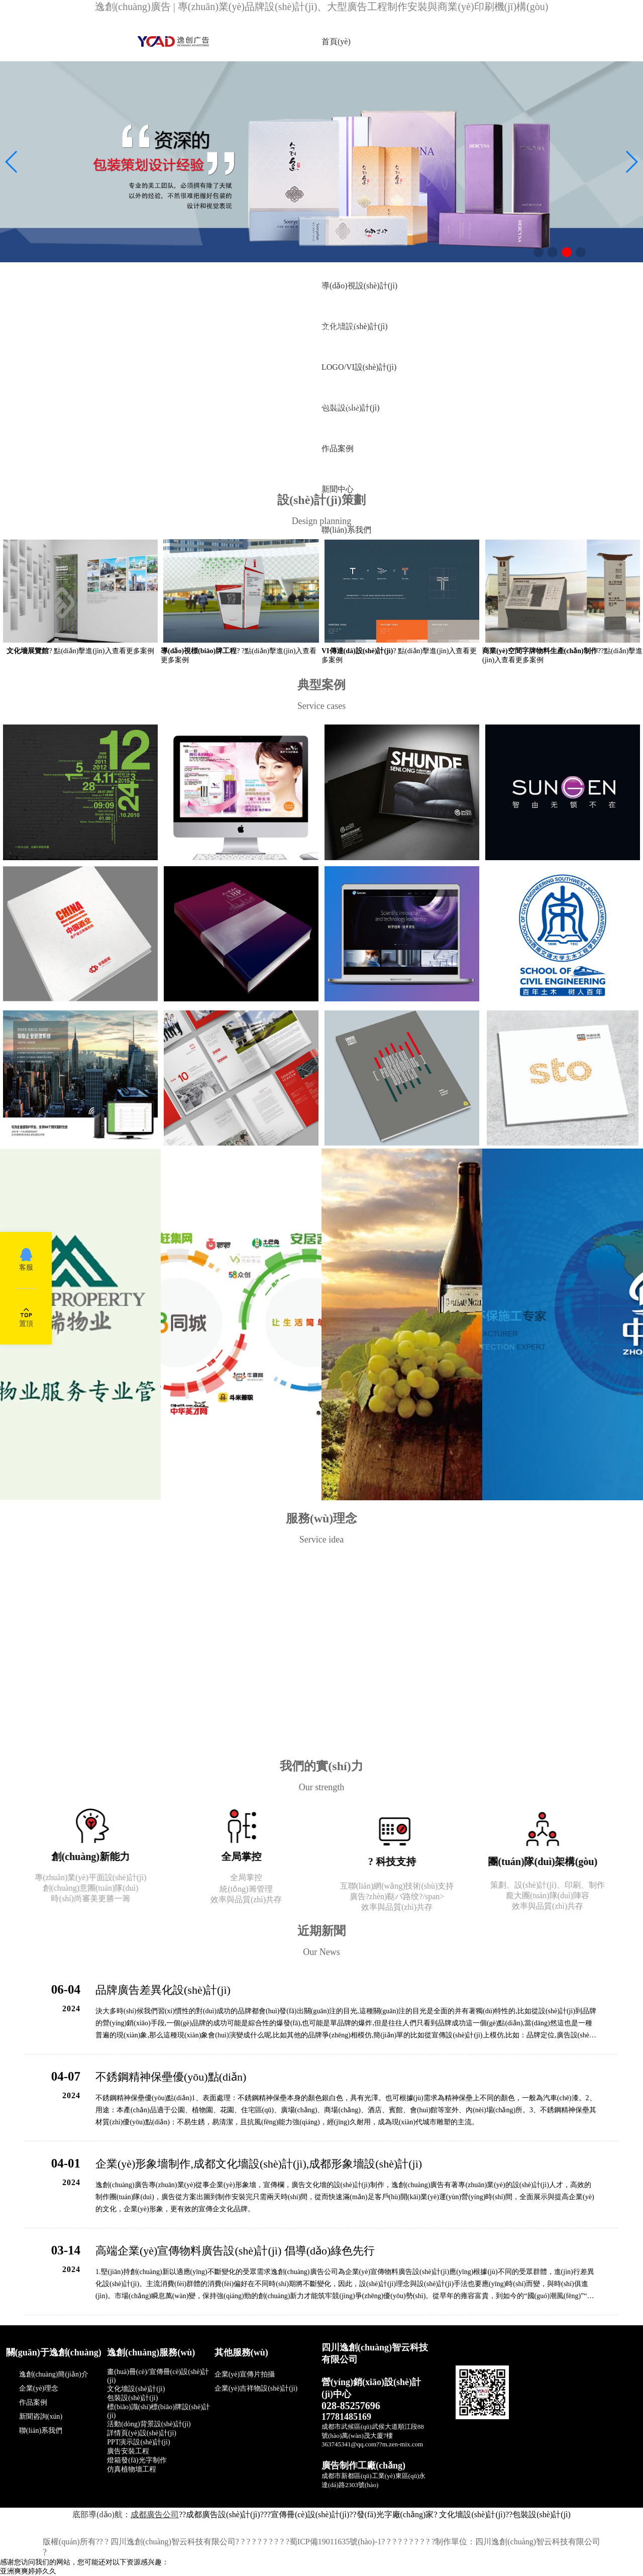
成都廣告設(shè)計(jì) (223, 2514)
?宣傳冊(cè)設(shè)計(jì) (308, 2514)
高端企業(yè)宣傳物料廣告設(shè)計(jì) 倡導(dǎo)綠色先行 (235, 2250)
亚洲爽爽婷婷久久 (28, 2571)
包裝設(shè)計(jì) (541, 2514)
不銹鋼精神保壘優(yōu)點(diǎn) (170, 2077)
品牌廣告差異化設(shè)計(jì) (163, 1990)
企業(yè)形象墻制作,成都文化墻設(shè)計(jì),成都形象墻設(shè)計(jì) (258, 2163)
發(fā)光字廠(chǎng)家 (395, 2514)
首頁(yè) (336, 41)
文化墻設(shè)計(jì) (472, 2514)
